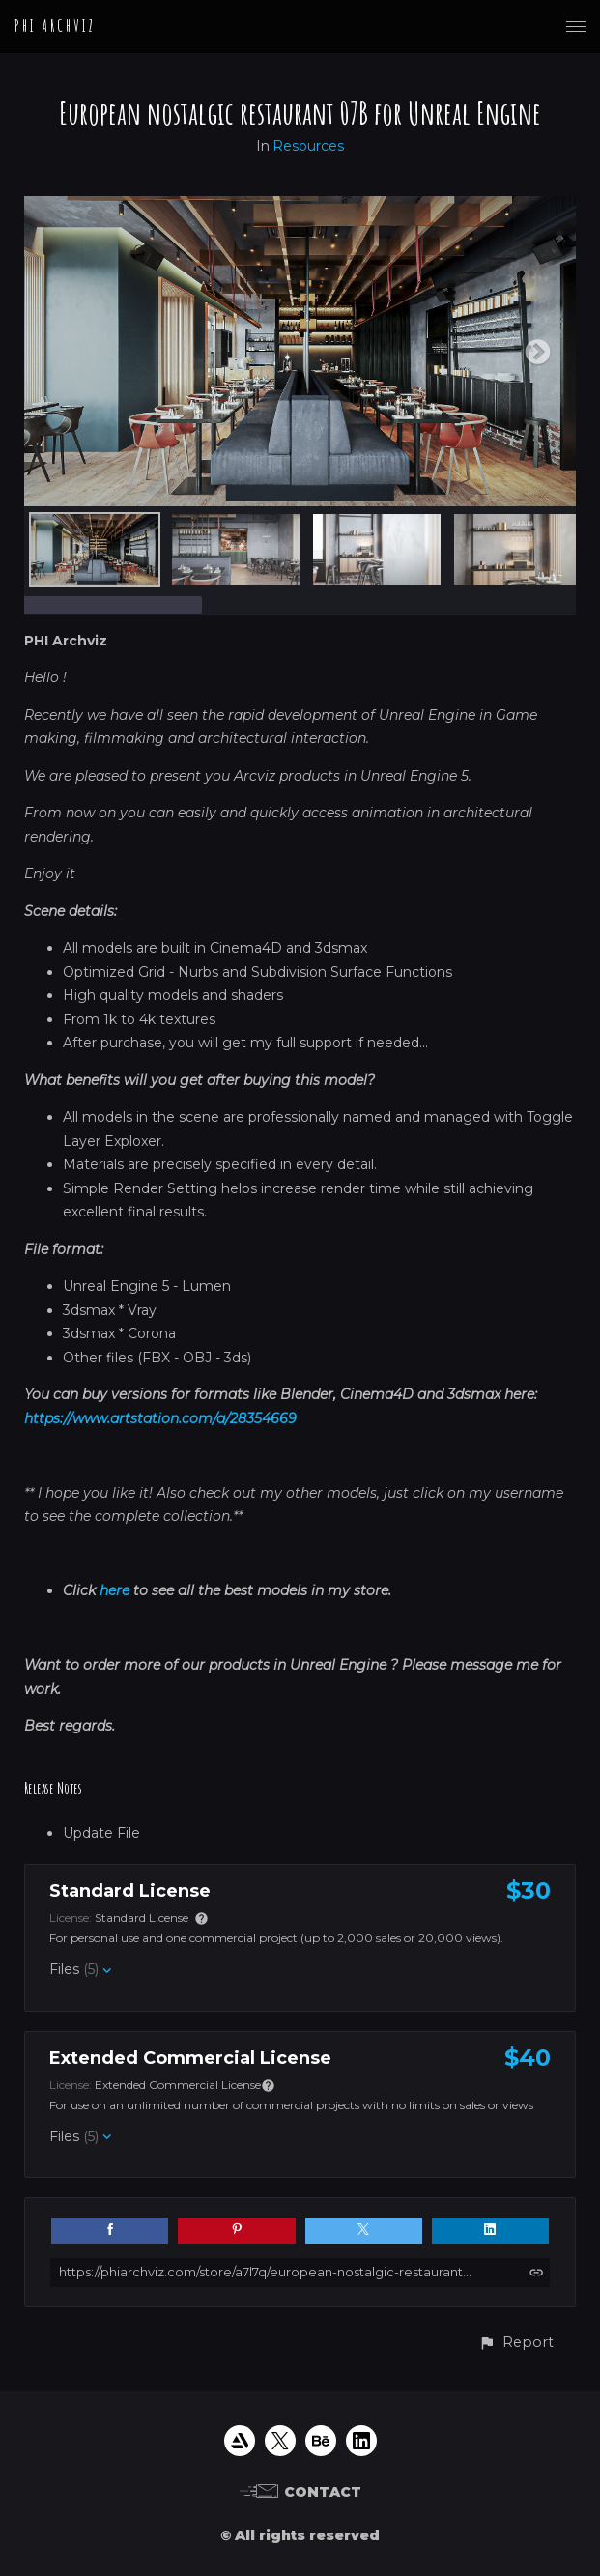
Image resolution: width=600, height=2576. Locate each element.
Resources (308, 146)
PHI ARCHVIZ (55, 26)
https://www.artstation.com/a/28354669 (160, 1418)
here (114, 1590)
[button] (516, 2342)
